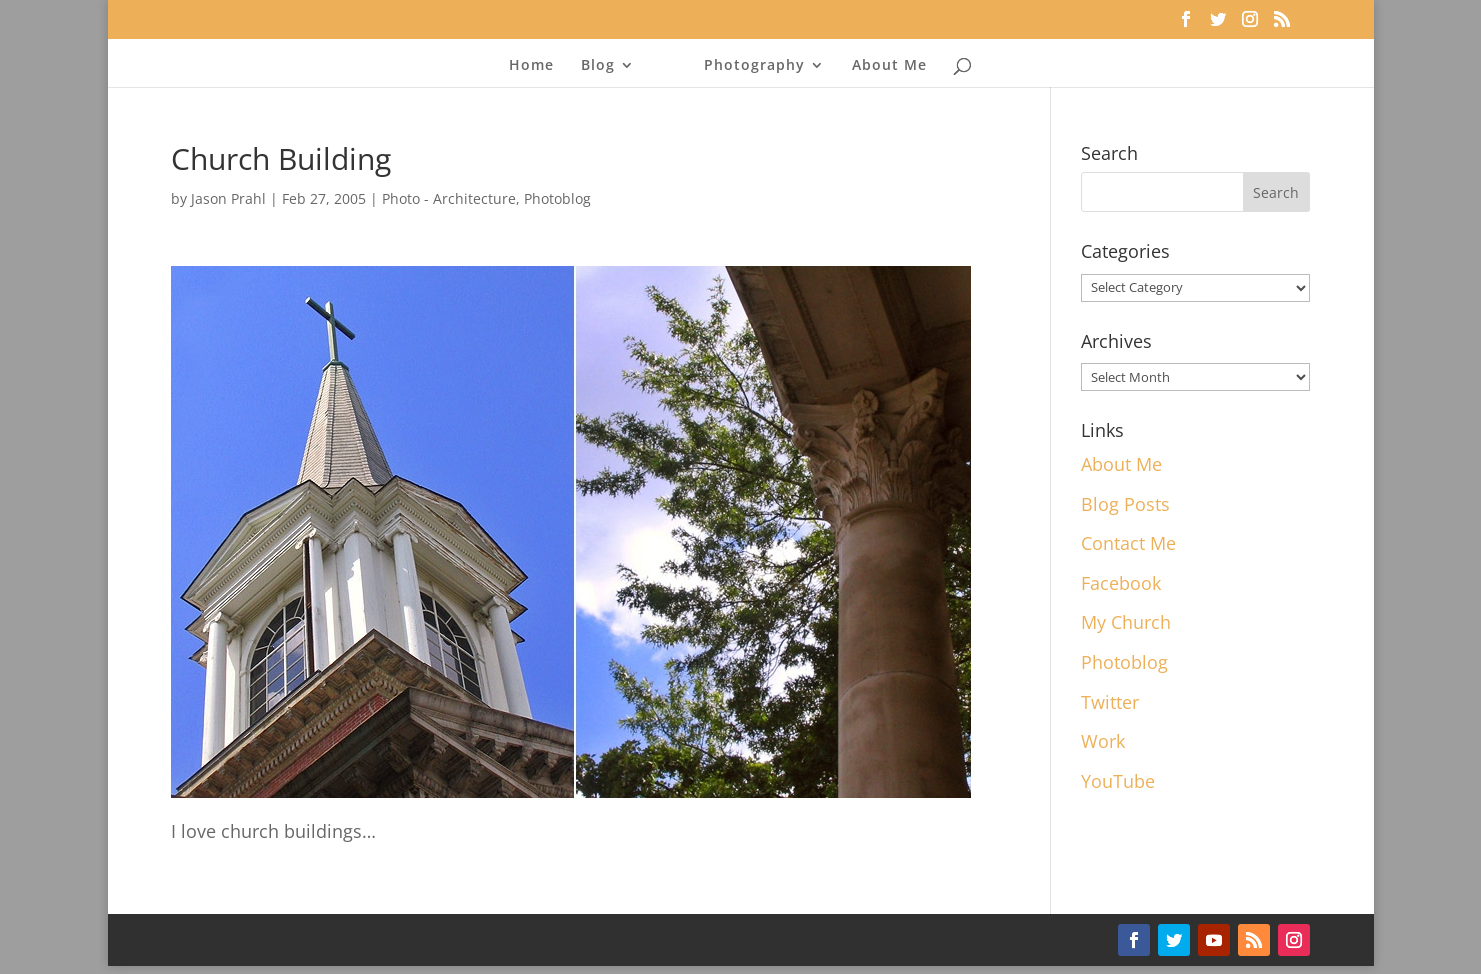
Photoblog (557, 198)
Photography (754, 66)
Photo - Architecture (449, 198)
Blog (598, 66)
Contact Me (1128, 543)
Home (531, 66)
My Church (1126, 622)
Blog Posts (1125, 504)
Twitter (1110, 702)
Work (1103, 741)
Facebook (1121, 583)
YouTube (1118, 781)
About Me (889, 66)
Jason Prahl (228, 198)
